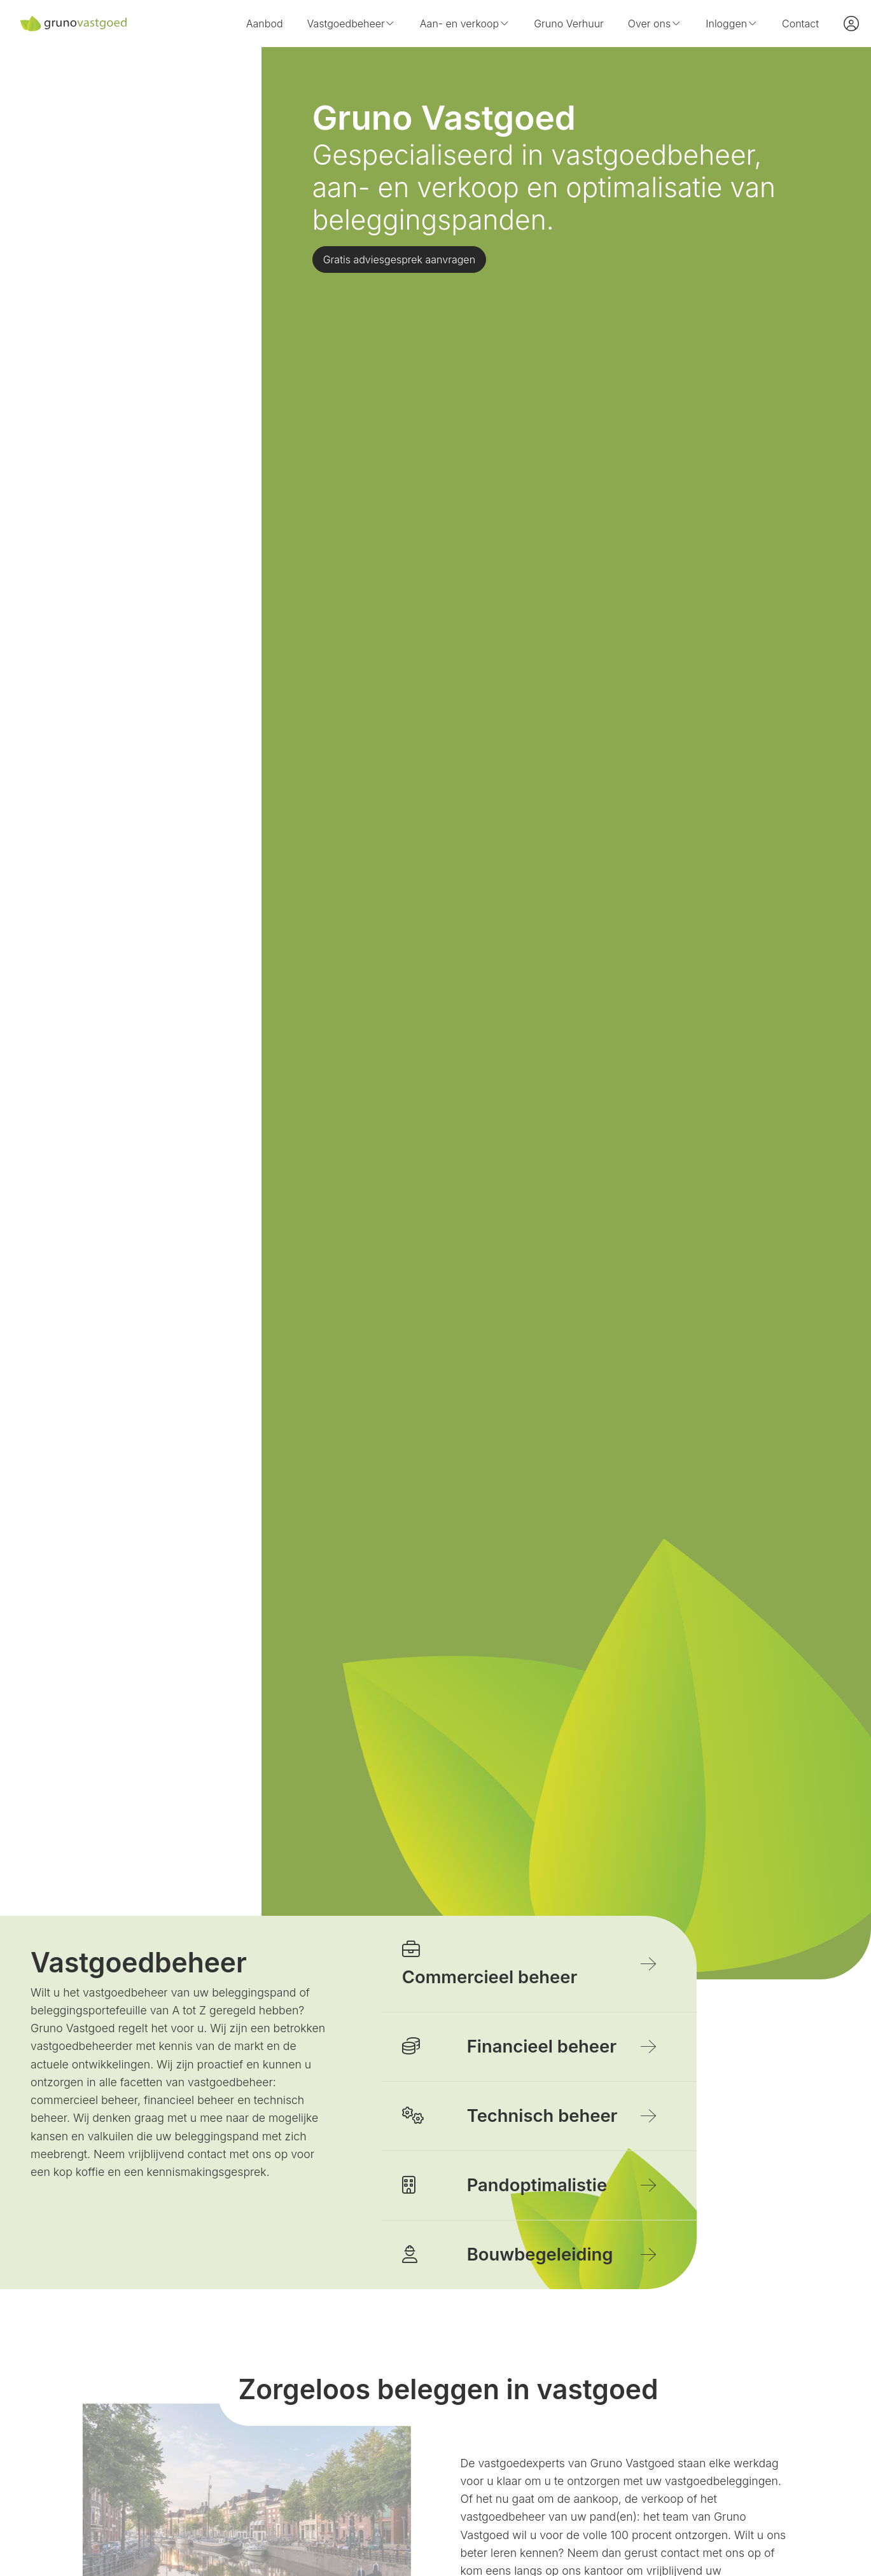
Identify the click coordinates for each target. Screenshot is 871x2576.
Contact (800, 23)
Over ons (654, 23)
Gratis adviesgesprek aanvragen (399, 259)
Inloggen (732, 23)
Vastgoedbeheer (351, 23)
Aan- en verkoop (465, 23)
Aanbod (264, 23)
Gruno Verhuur (569, 23)
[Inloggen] (851, 23)
